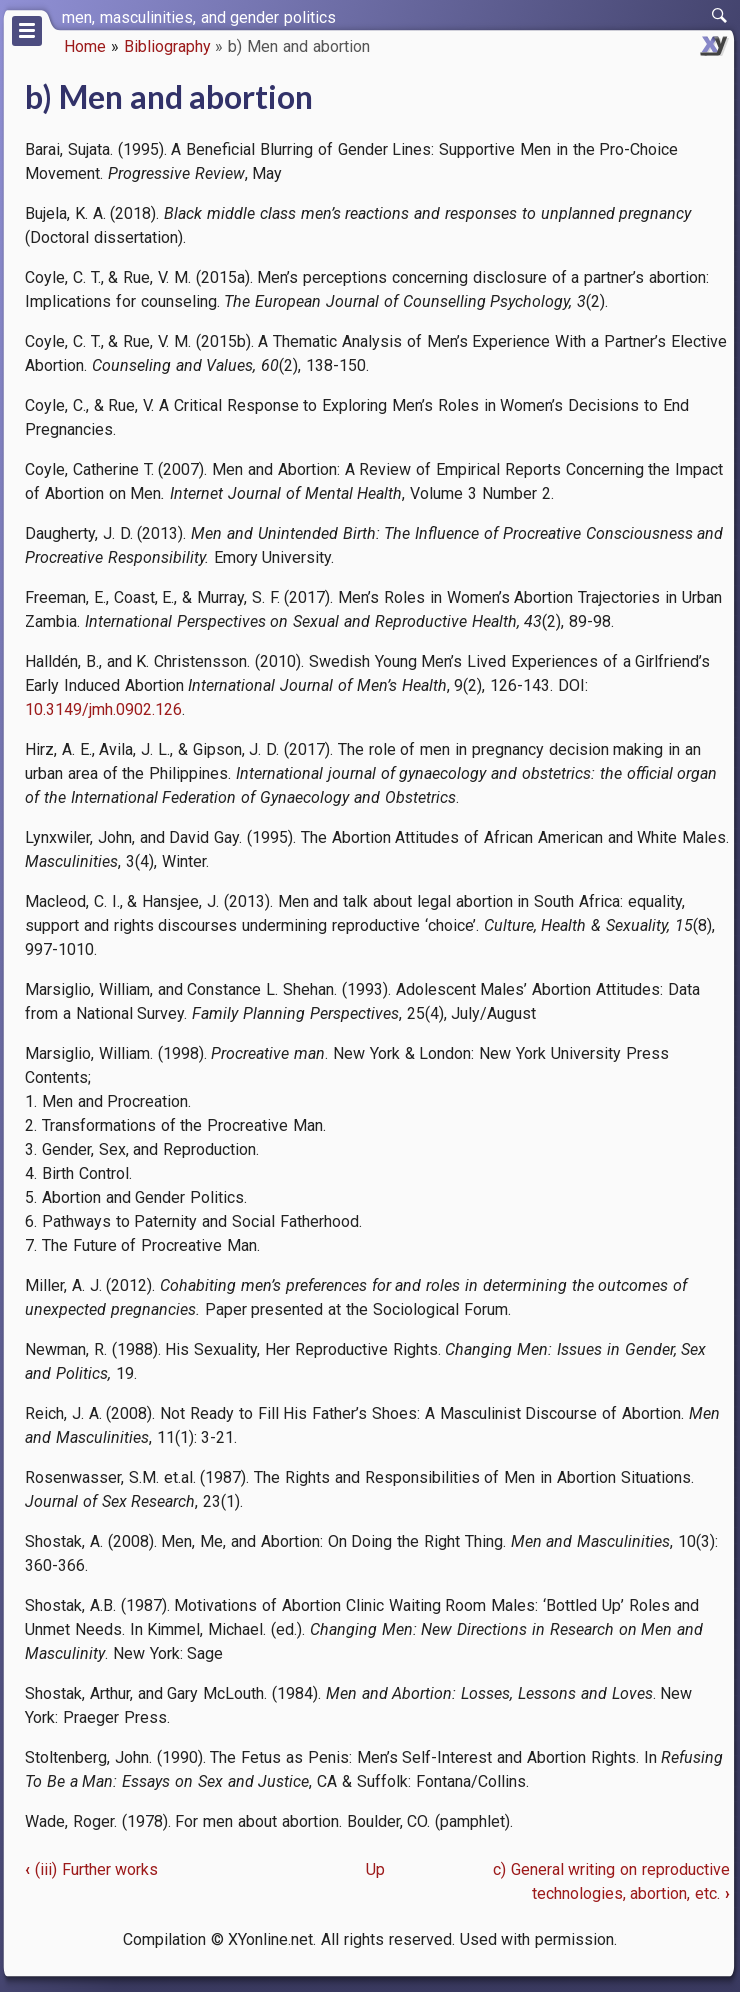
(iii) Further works (91, 1869)
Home (85, 46)
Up (375, 1869)
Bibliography (167, 46)
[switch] (720, 16)
